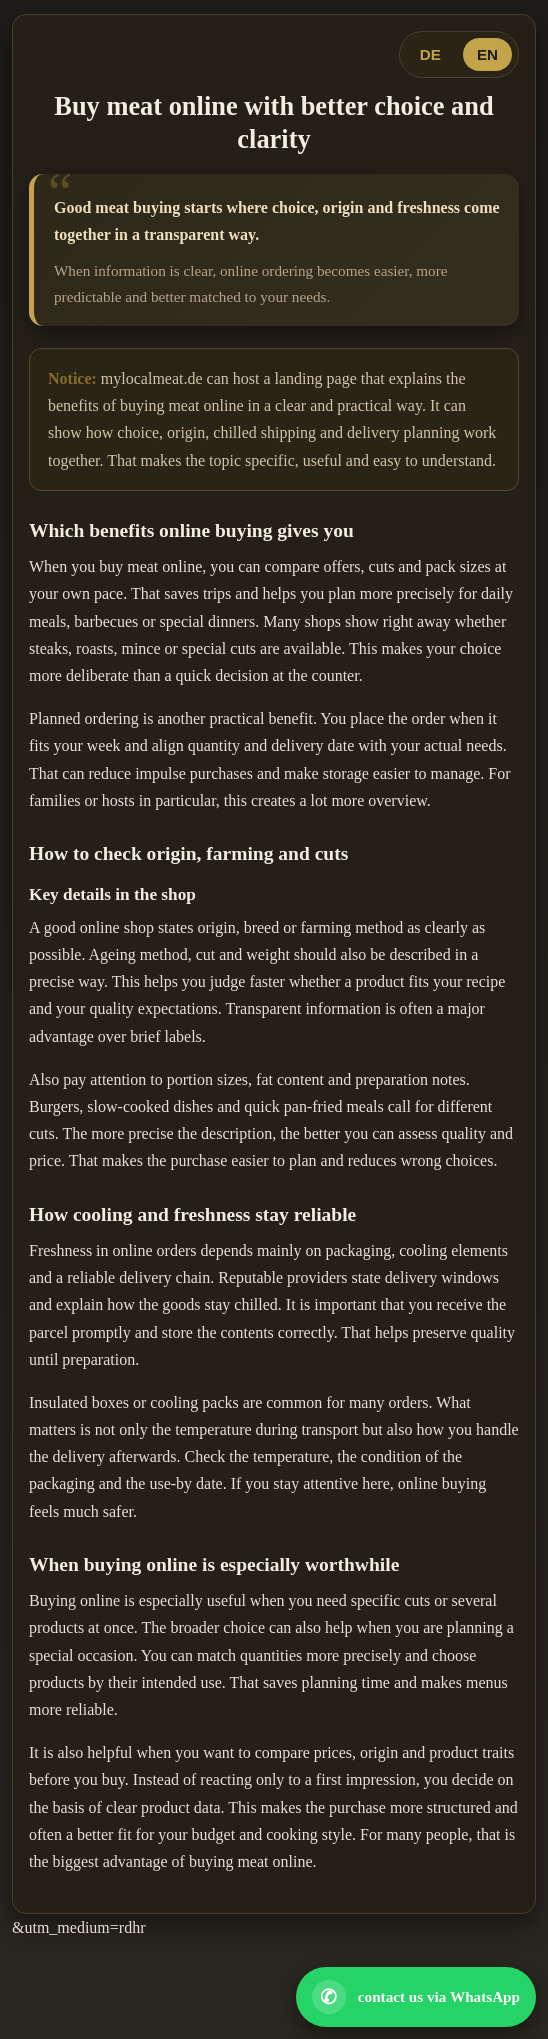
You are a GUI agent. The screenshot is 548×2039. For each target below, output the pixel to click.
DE (430, 54)
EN (487, 54)
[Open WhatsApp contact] (416, 1997)
